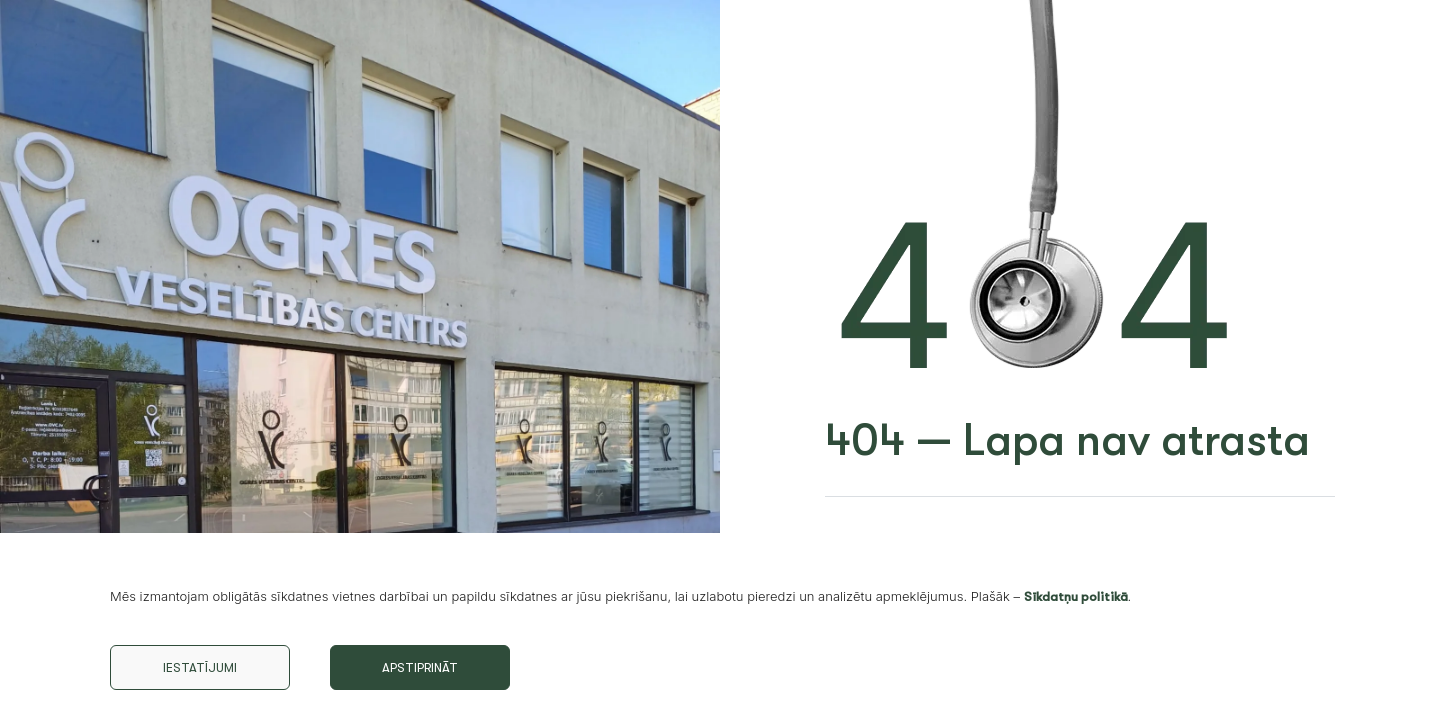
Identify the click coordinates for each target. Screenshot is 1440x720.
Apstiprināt (420, 667)
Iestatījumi (200, 667)
